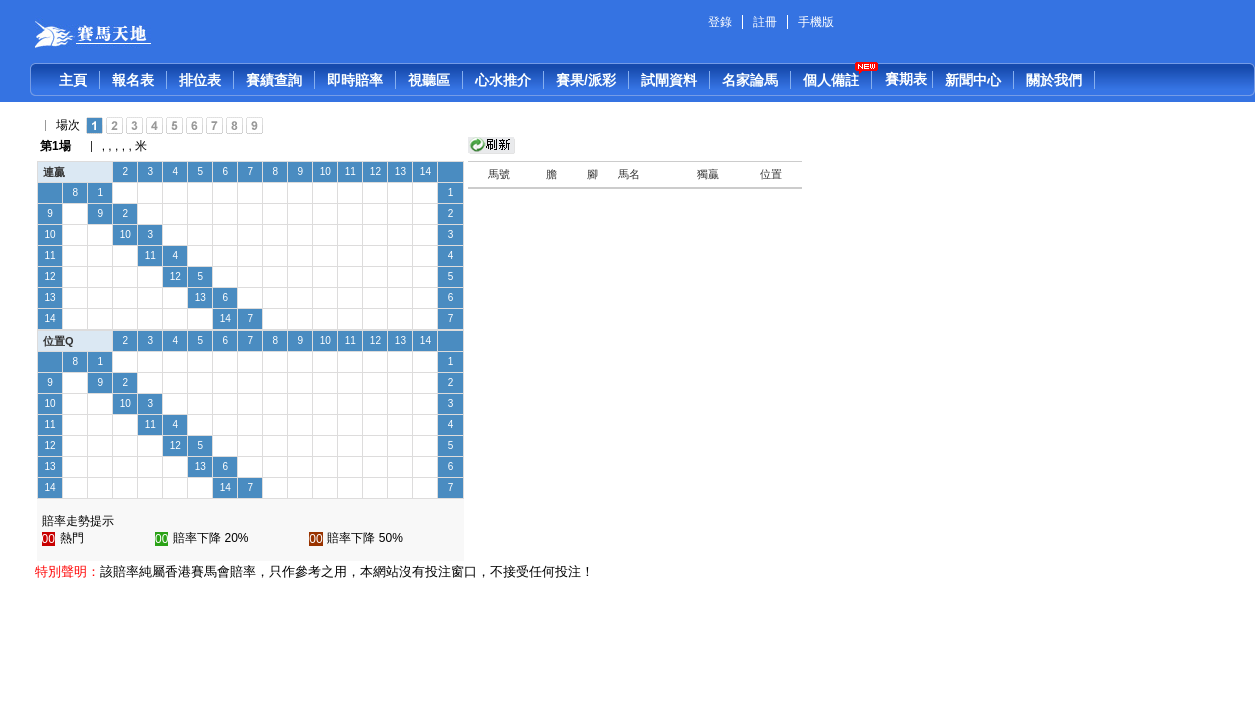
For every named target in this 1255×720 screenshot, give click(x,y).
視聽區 (429, 80)
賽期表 (906, 79)
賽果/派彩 (586, 80)
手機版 (816, 22)
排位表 (200, 80)
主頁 (73, 80)
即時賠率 (355, 80)
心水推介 (503, 80)
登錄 (720, 22)
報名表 (133, 80)
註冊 (765, 22)
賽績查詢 (274, 80)
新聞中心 (973, 80)
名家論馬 (750, 80)
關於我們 (1054, 80)
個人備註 (831, 80)
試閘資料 (669, 80)
